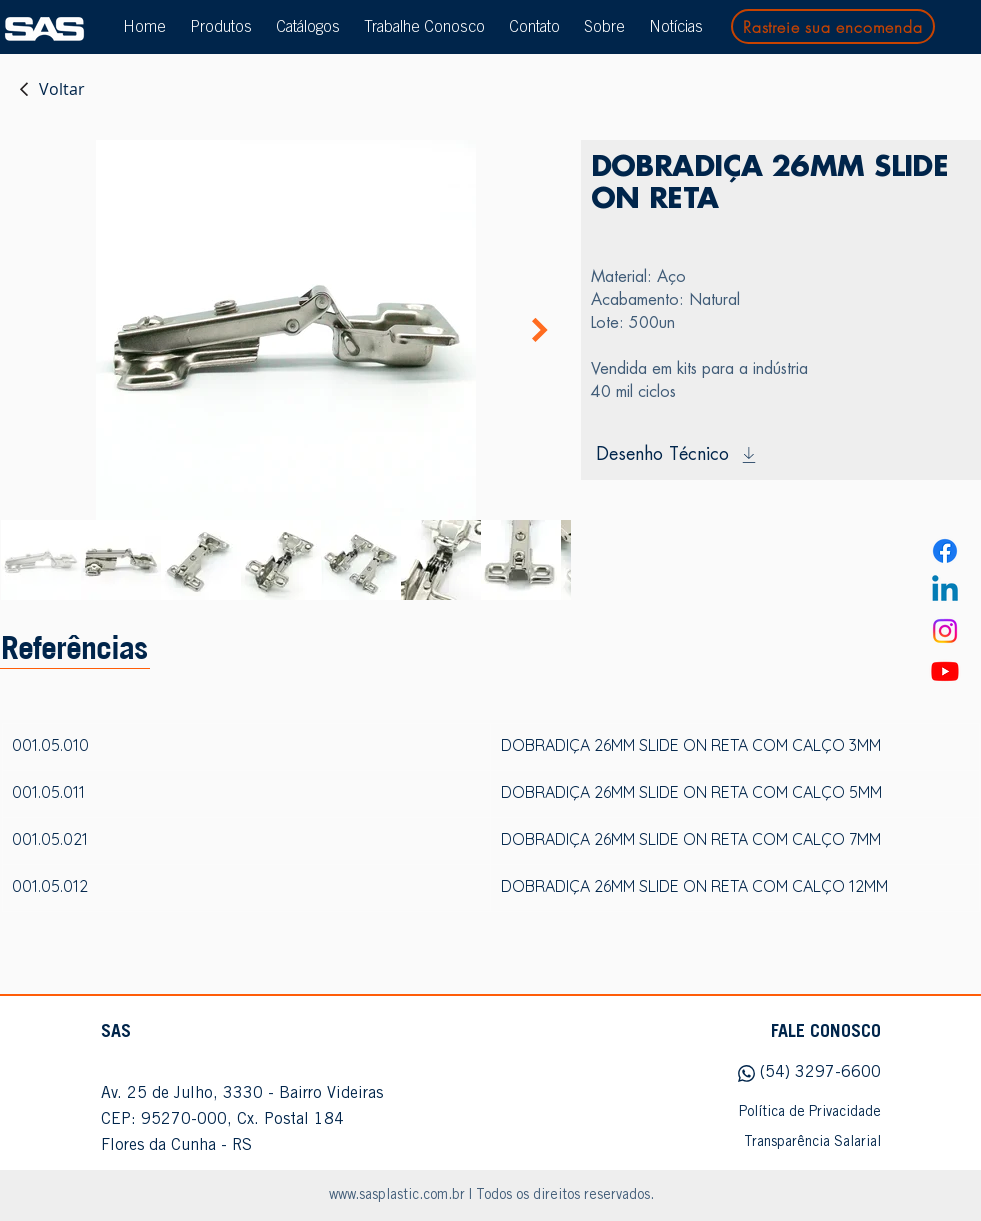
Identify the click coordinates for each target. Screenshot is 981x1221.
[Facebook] (945, 551)
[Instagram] (945, 631)
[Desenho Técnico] (781, 455)
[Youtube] (945, 671)
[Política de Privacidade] (781, 1113)
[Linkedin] (945, 591)
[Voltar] (51, 89)
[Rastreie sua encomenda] (833, 26)
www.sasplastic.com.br (397, 1196)
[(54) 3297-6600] (781, 1073)
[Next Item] (540, 330)
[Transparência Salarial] (781, 1143)
